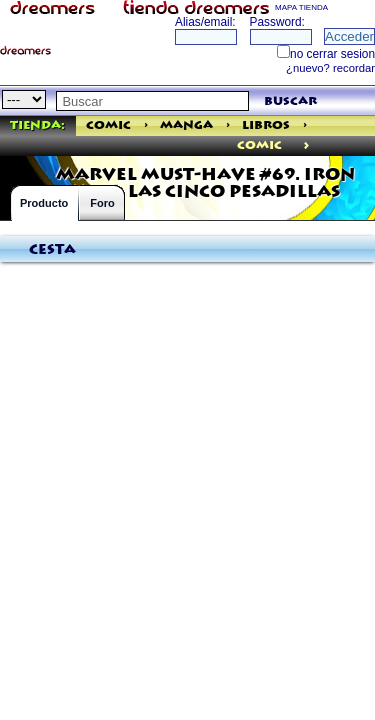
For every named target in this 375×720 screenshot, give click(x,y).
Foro (102, 203)
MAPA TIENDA (301, 7)
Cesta (52, 250)
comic (259, 145)
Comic (108, 125)
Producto (44, 203)
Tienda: (37, 125)
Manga (186, 125)
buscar (290, 101)
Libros (266, 125)
